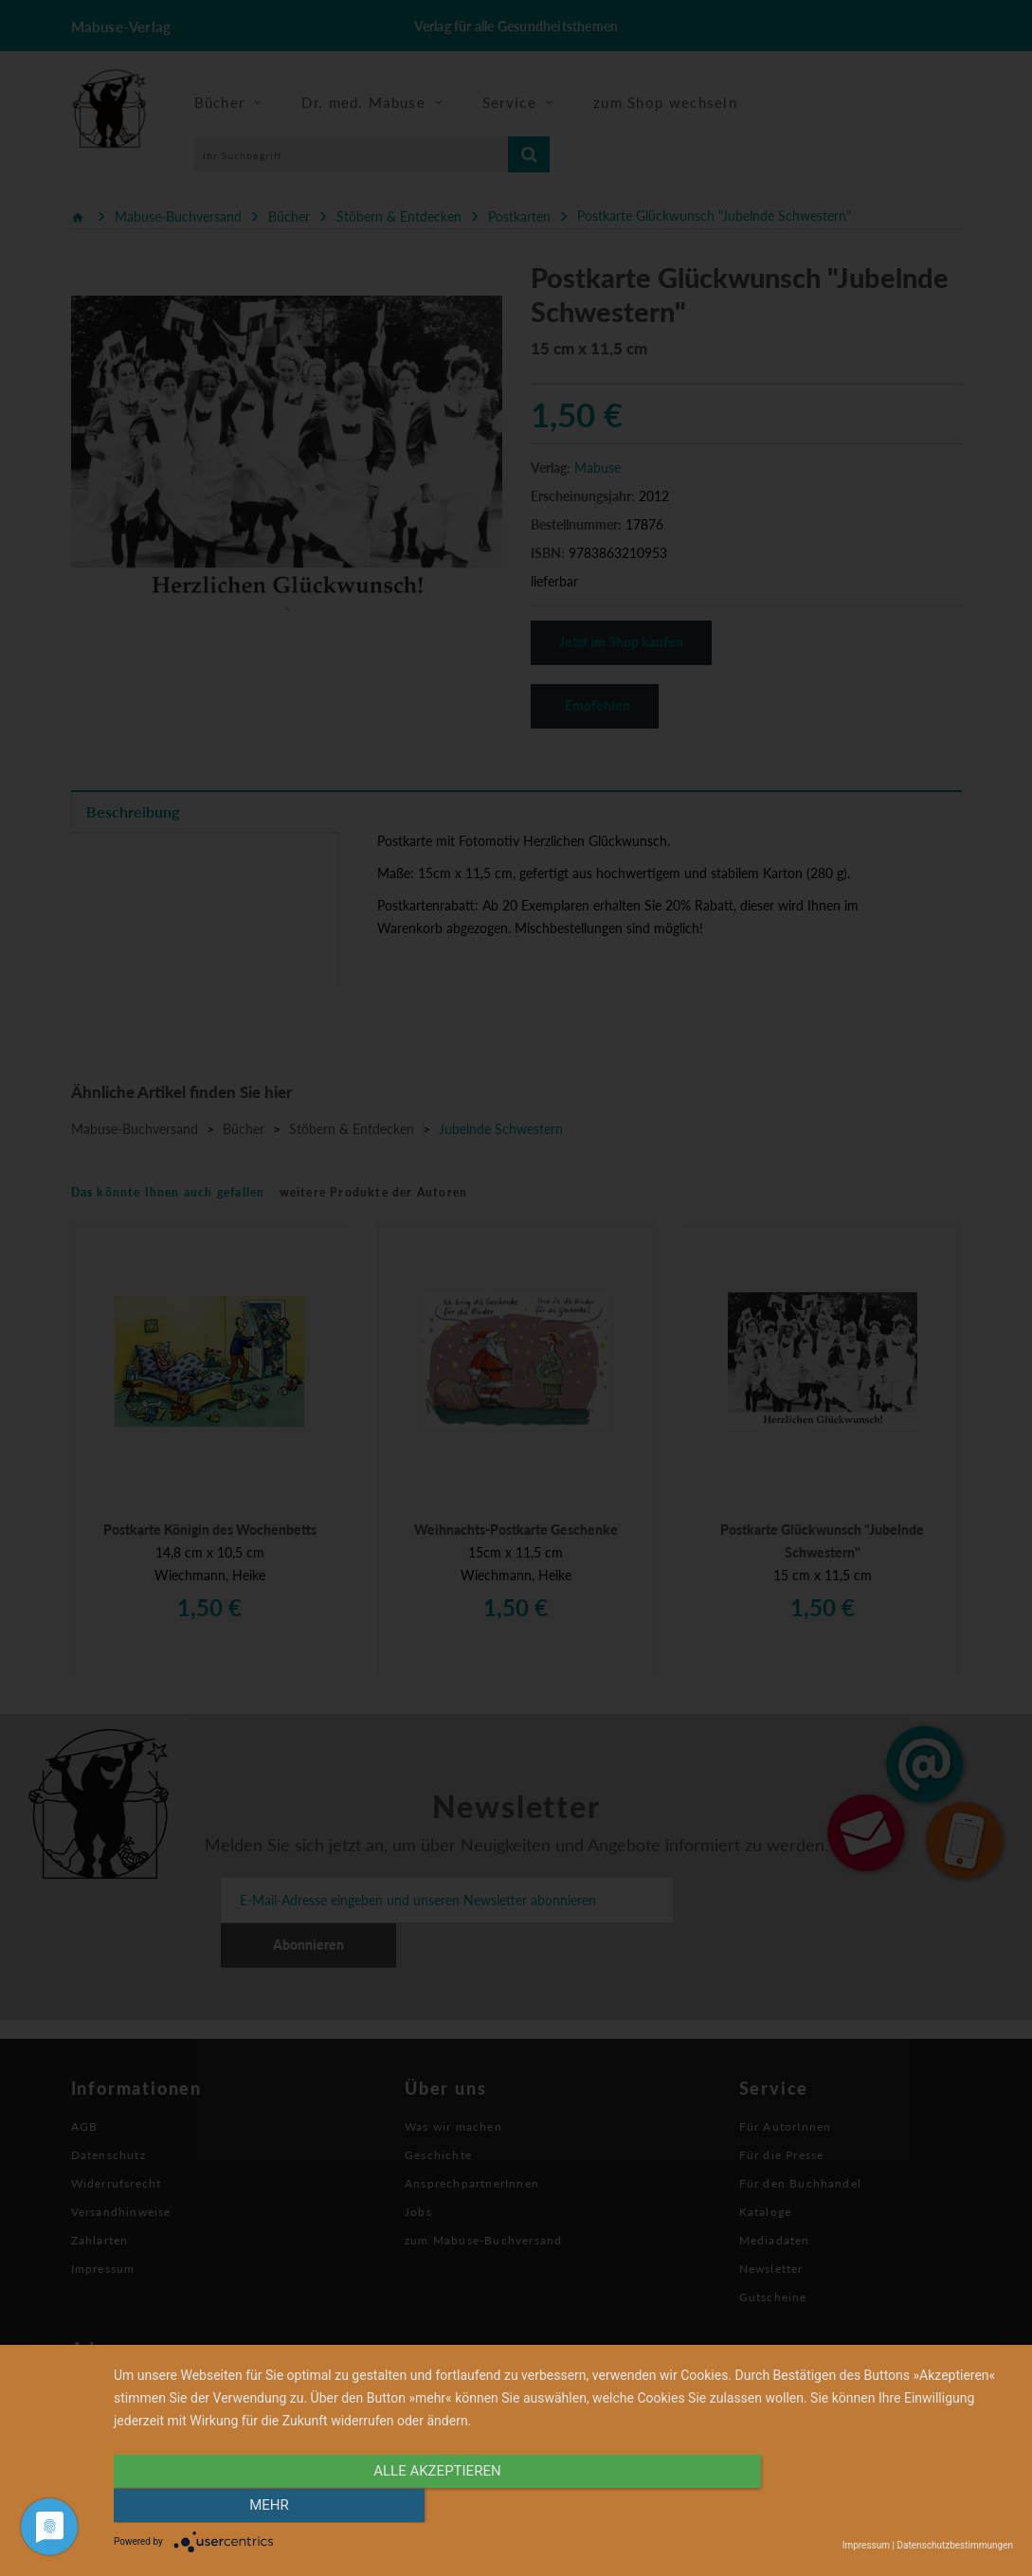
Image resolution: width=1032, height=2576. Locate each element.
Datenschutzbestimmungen (954, 2545)
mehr (878, 2506)
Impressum (866, 2545)
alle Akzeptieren (428, 2506)
